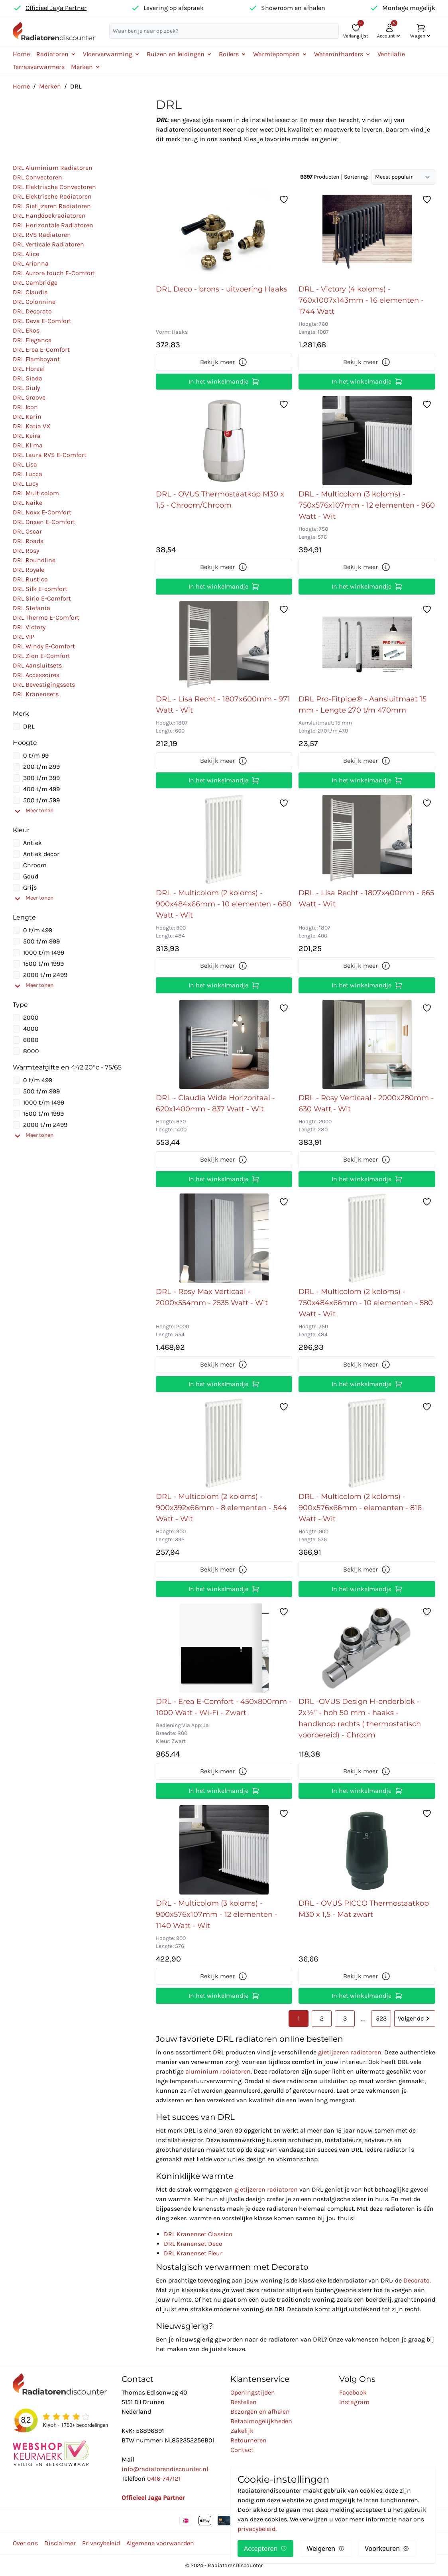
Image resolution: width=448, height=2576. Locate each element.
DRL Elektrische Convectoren (54, 187)
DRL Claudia (30, 292)
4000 (31, 1028)
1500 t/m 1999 (43, 963)
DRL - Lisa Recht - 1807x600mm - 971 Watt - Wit (223, 705)
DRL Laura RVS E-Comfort (49, 455)
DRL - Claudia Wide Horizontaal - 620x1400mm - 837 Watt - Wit (215, 1103)
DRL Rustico (30, 579)
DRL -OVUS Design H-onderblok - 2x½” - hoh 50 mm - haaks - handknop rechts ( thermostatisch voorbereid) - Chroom (360, 1718)
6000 (31, 1040)
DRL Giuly (26, 388)
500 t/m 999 (41, 941)
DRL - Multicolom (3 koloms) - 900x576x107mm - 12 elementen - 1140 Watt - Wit (216, 1914)
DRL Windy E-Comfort (44, 646)
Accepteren (265, 2548)
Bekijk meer (224, 362)
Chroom (35, 865)
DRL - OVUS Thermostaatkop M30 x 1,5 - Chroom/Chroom (220, 500)
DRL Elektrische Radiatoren (52, 196)
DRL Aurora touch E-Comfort (54, 273)
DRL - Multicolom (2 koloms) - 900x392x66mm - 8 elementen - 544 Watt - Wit (221, 1507)
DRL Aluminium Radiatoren (52, 167)
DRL (28, 726)
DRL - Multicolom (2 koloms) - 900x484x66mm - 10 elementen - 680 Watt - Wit (223, 904)
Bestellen (243, 2402)
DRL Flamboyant (36, 359)
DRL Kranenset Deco (193, 2243)
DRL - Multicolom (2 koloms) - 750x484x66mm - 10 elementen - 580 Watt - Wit (366, 1302)
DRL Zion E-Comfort (41, 656)
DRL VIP (23, 636)
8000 (31, 1051)
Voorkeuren (387, 2548)
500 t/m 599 (41, 800)
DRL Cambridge (35, 282)
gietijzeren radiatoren (349, 2052)
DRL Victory (29, 627)
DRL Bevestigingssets (44, 684)
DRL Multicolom (36, 493)
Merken (50, 86)
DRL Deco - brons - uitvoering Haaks (221, 289)
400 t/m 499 (41, 789)
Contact (241, 2450)
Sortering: (356, 176)
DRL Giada (27, 378)
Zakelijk (241, 2430)
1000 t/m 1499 (43, 952)
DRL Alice (26, 254)
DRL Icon (25, 407)
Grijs (30, 887)
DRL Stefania (31, 608)
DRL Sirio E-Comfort (42, 598)
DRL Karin (27, 416)
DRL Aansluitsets (37, 665)
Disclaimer (60, 2543)
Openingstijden (252, 2392)
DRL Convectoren (37, 177)
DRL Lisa (25, 464)
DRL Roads (28, 541)
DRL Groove (29, 397)
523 (381, 2018)
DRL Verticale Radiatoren (48, 244)
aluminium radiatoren (218, 2071)
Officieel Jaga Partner (56, 8)
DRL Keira (27, 435)
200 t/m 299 (41, 766)
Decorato (416, 2280)
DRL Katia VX (31, 426)
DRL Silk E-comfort (40, 589)
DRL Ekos (26, 330)
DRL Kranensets (36, 694)
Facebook (353, 2392)
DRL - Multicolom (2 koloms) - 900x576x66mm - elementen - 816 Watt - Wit (360, 1507)
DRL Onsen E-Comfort (44, 522)
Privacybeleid (101, 2543)
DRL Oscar (27, 531)
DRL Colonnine (34, 301)
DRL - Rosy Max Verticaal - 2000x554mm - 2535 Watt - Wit (212, 1297)
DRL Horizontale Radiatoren (53, 225)
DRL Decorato (32, 311)
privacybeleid (256, 2529)
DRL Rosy (26, 550)
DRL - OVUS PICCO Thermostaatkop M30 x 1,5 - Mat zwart (364, 1909)
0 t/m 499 (37, 930)
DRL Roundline (34, 560)
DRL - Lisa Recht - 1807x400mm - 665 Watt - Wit (366, 898)
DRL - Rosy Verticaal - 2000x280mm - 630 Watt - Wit (366, 1103)
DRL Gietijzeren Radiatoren (52, 206)
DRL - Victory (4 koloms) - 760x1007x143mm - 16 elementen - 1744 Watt (361, 300)
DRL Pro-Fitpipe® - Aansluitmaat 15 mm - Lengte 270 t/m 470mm (362, 705)
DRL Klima (28, 445)
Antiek (32, 843)
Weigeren (326, 2548)
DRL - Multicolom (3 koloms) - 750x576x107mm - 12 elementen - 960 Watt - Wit (367, 505)
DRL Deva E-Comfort (42, 321)
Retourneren (248, 2440)
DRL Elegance (32, 340)
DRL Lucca (27, 474)
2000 (31, 1017)
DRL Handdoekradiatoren (49, 215)
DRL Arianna (31, 263)
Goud (30, 876)
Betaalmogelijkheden (261, 2421)
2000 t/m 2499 (45, 975)
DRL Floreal (29, 368)
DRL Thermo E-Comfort (46, 617)
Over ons (25, 2543)
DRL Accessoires (36, 675)
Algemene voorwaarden (160, 2543)
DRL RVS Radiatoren (42, 234)
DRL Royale (28, 569)
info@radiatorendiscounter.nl (165, 2469)
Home (21, 54)
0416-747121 (163, 2478)
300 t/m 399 (41, 778)
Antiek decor (41, 854)
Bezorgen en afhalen (260, 2411)
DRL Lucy (25, 483)
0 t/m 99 (36, 755)
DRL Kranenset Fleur (193, 2253)
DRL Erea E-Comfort (41, 349)
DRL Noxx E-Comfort (42, 512)
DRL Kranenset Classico (198, 2234)
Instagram (354, 2402)
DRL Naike (27, 502)
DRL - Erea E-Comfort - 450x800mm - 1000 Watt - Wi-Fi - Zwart (224, 1707)
